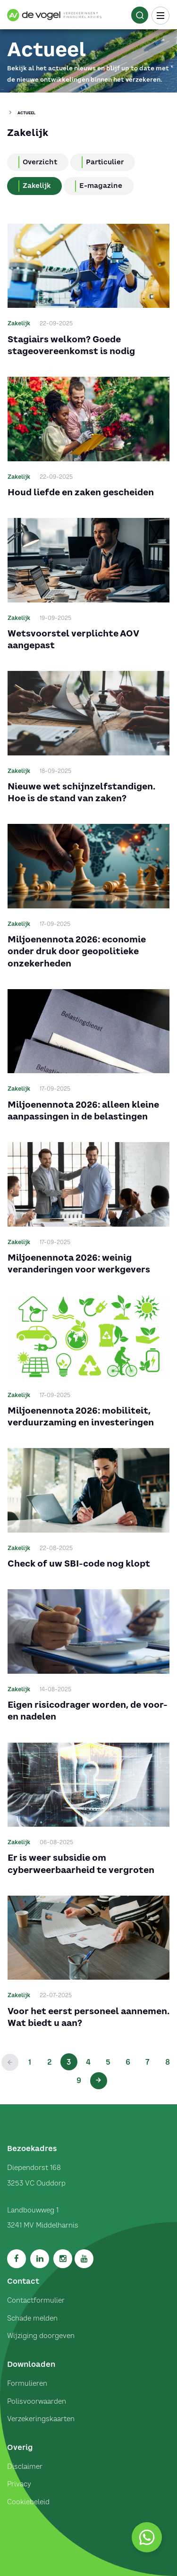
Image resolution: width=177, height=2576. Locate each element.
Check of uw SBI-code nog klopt (79, 1563)
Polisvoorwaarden (36, 2401)
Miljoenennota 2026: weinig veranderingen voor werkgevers (79, 1263)
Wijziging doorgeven (41, 2335)
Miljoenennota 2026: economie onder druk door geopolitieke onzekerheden (77, 951)
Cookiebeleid (28, 2502)
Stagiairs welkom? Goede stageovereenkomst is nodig (71, 345)
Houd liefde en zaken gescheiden (81, 492)
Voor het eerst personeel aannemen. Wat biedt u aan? (88, 2017)
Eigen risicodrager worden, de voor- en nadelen (88, 1710)
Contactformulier (36, 2300)
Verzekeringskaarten (41, 2418)
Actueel (26, 113)
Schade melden (32, 2318)
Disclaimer (24, 2466)
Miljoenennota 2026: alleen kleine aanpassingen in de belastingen (83, 1110)
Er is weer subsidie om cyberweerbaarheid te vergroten (81, 1863)
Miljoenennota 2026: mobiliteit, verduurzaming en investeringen (81, 1416)
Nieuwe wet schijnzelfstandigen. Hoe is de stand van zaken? (81, 792)
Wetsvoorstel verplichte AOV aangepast (73, 639)
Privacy (19, 2484)
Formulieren (27, 2383)
